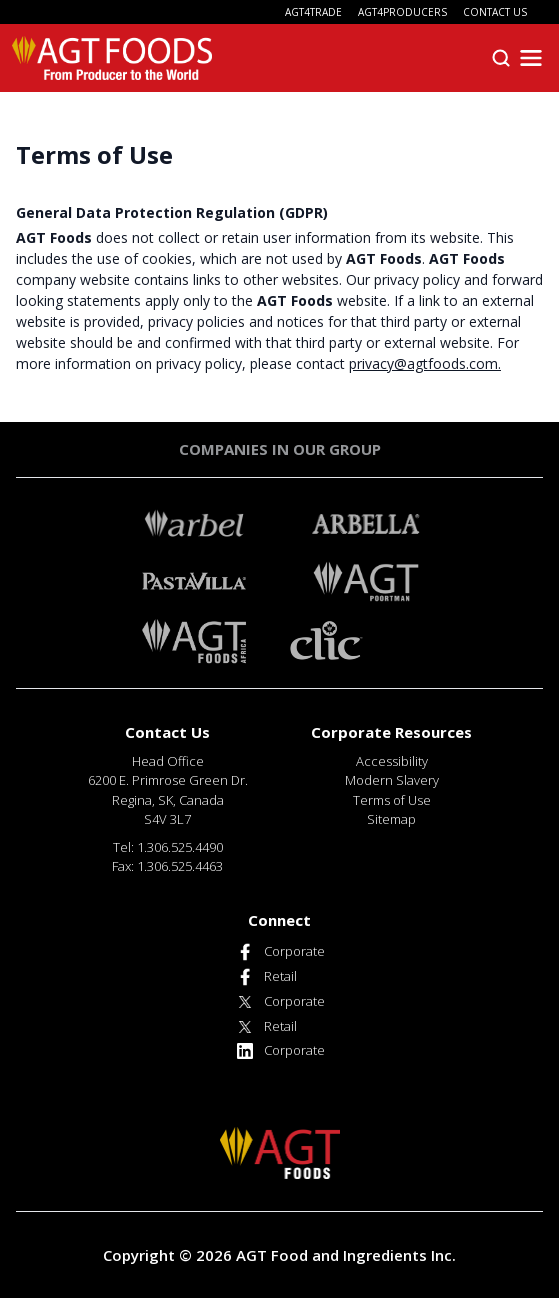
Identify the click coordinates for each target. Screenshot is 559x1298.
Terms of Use (392, 800)
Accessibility (392, 761)
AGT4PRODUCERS (402, 12)
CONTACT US (495, 12)
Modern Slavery (392, 780)
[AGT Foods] (112, 58)
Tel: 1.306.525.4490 (168, 847)
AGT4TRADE (313, 12)
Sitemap (391, 819)
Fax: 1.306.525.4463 (167, 866)
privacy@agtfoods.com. (425, 363)
